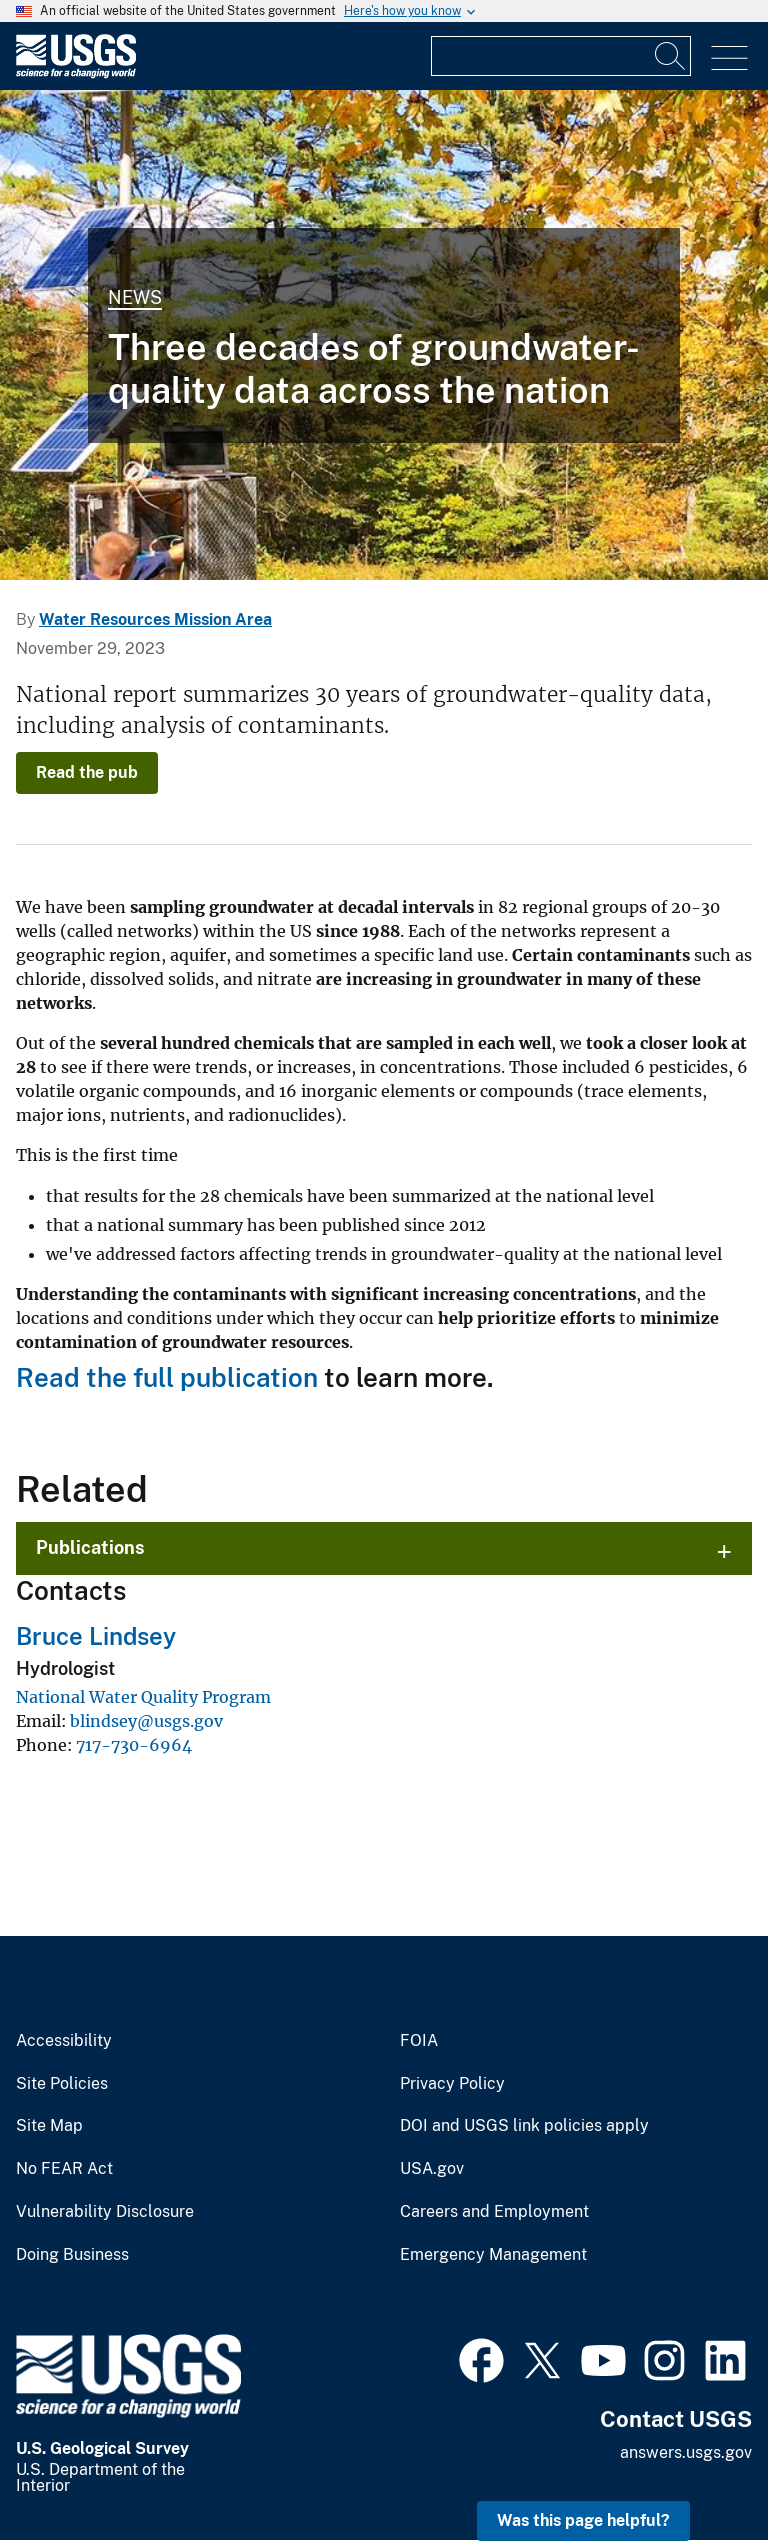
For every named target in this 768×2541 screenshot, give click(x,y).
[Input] (561, 56)
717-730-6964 (134, 1745)
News (135, 297)
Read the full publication (167, 1377)
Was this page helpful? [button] (583, 2520)
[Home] (76, 73)
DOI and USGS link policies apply (524, 2126)
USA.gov (432, 2169)
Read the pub (87, 772)
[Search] (671, 56)
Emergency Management (493, 2255)
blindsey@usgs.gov (146, 1721)
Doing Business (72, 2255)
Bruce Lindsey (96, 1636)
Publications (90, 1547)
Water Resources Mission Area (155, 619)
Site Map (49, 2126)
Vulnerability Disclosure (105, 2212)
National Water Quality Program (143, 1697)
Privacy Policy (452, 2084)
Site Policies (62, 2084)
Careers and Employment (494, 2212)
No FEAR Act (64, 2169)
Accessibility (64, 2041)
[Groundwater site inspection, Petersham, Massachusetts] (384, 335)
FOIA (419, 2041)
